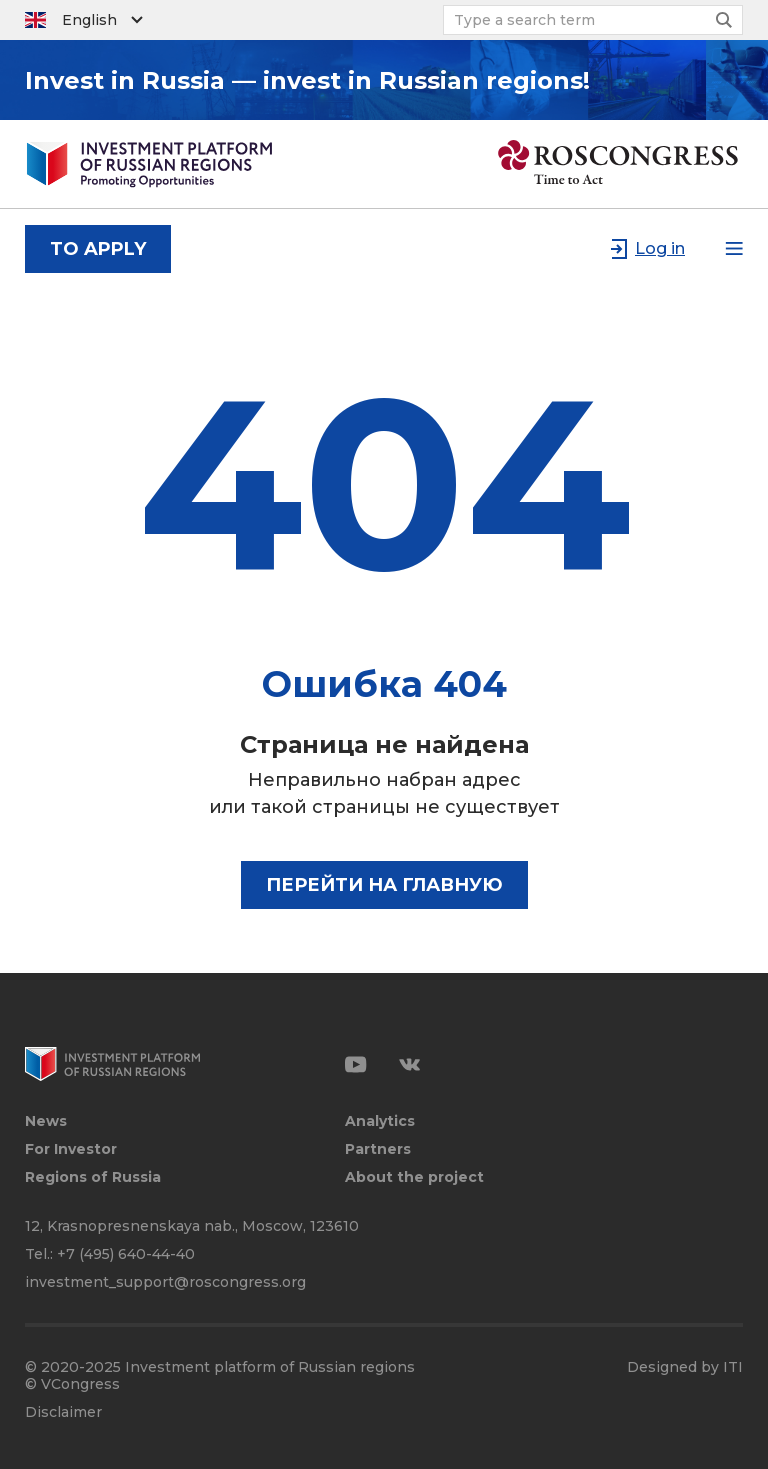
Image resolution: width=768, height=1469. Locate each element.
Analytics (380, 1121)
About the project (414, 1177)
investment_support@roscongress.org (165, 1282)
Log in (660, 248)
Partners (378, 1149)
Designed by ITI (685, 1367)
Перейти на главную (384, 885)
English (89, 20)
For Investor (71, 1149)
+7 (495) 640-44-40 (126, 1254)
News (46, 1121)
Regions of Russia (93, 1177)
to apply (98, 249)
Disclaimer (63, 1412)
